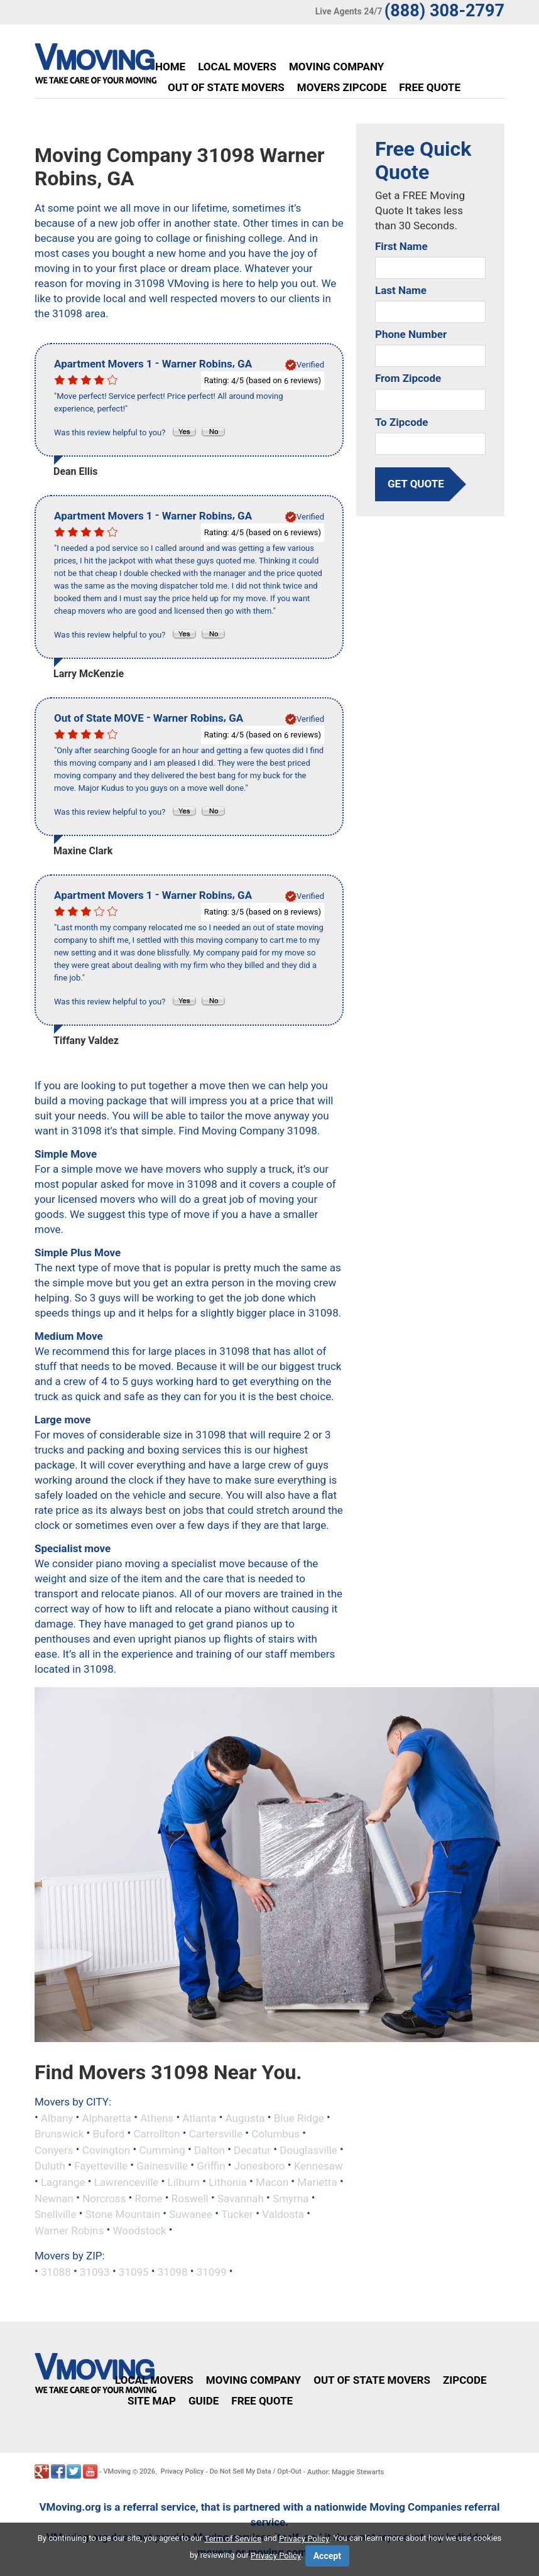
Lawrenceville (126, 2182)
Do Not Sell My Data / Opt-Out (256, 2471)
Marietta (317, 2182)
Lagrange (63, 2182)
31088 (56, 2272)
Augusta (245, 2117)
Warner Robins (69, 2230)
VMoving (117, 2471)
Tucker (237, 2214)
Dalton (209, 2149)
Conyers (54, 2149)
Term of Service (233, 2538)
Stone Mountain (122, 2214)
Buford (108, 2134)
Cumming (162, 2149)
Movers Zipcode (341, 87)
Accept (327, 2556)
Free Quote (429, 87)
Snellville (55, 2214)
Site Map (152, 2400)
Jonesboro (259, 2166)
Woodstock (139, 2230)
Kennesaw (318, 2166)
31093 (95, 2272)
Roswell (190, 2198)
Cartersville (215, 2134)
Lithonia (228, 2182)
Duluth (50, 2166)
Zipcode (465, 2380)
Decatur (252, 2149)
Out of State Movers (226, 87)
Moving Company (336, 66)
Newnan (54, 2198)
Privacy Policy (182, 2471)
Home (170, 66)
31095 (134, 2272)
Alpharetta (106, 2117)
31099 (212, 2272)
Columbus (275, 2134)
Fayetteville (101, 2166)
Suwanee (190, 2214)
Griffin (211, 2166)
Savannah (240, 2198)
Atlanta (199, 2117)
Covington (106, 2149)
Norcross (104, 2198)
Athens (156, 2117)
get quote (416, 483)
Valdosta (283, 2214)
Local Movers (237, 66)
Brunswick (59, 2134)
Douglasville (308, 2149)
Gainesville (162, 2166)
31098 (173, 2272)
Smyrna (290, 2198)
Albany (57, 2117)
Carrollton (156, 2134)
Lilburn (184, 2182)
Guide (203, 2400)
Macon (272, 2182)
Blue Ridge (299, 2117)
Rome (148, 2198)
